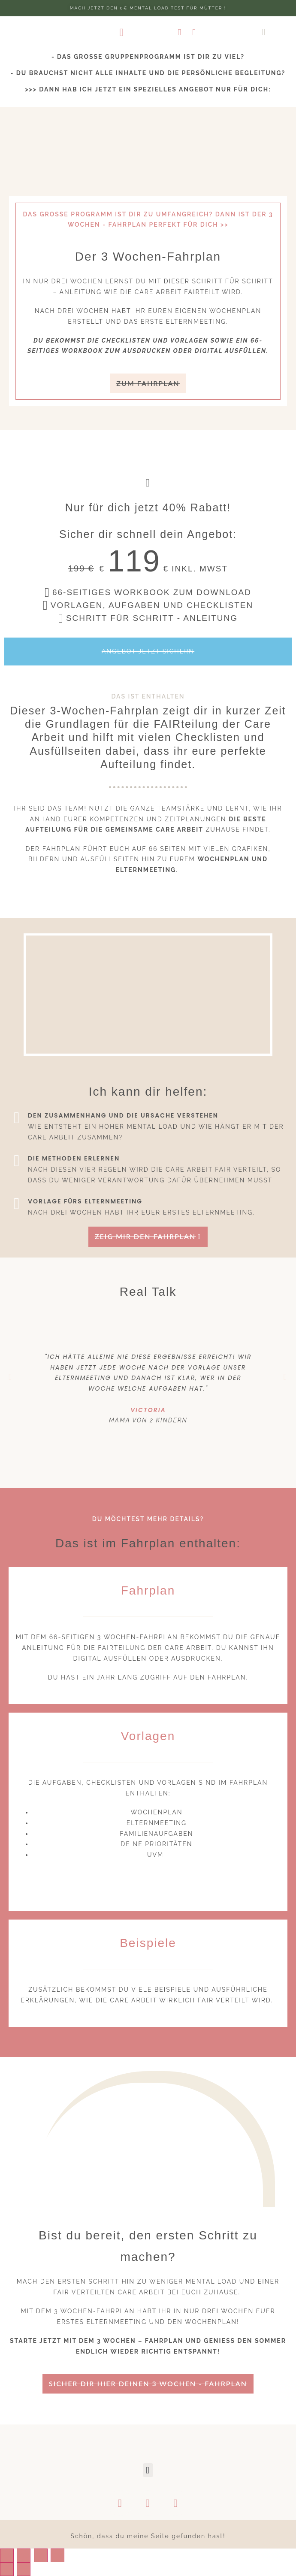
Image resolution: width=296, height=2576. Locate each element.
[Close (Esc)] (7, 2555)
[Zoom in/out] (57, 2555)
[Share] (23, 2555)
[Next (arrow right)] (23, 2569)
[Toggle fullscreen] (41, 2555)
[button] (122, 32)
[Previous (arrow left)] (7, 2569)
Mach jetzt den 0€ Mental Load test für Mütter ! (148, 8)
